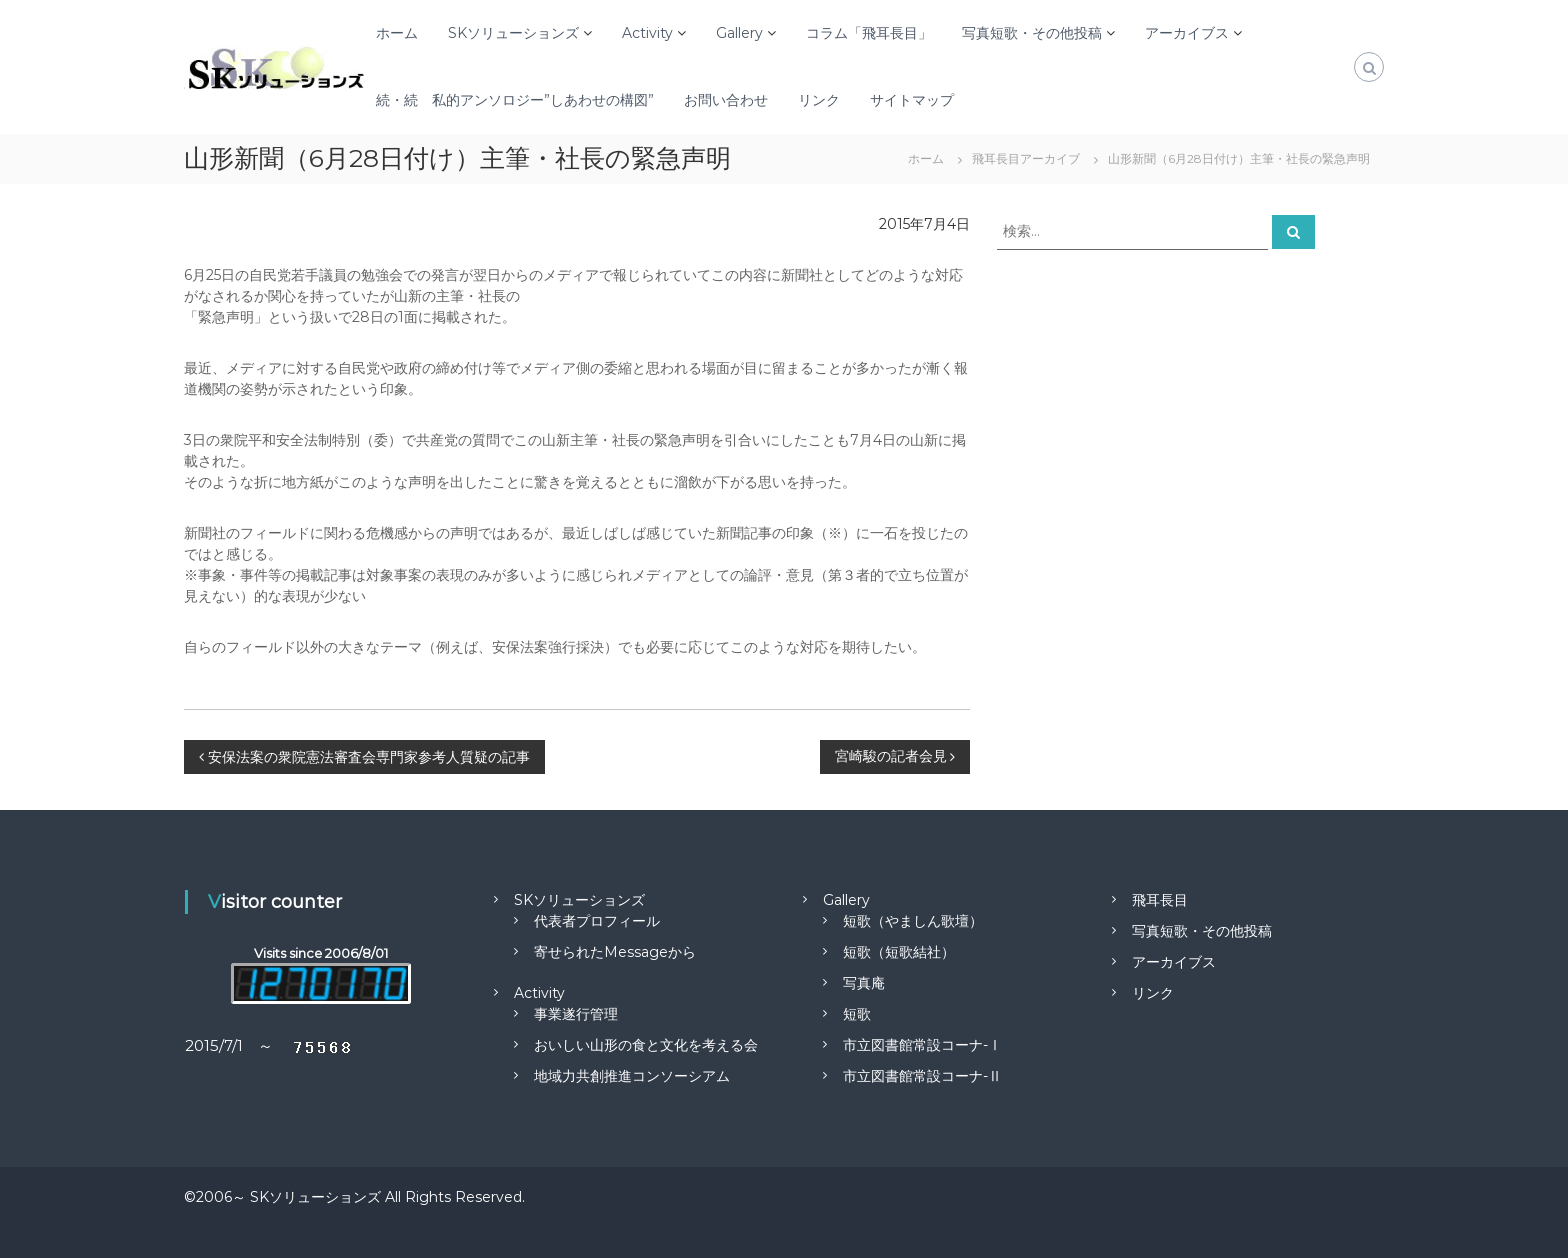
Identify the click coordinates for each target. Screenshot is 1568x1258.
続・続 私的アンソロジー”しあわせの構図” (515, 100)
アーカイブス (1187, 33)
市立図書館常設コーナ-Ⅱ (922, 1076)
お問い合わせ (726, 100)
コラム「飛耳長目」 (869, 33)
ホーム (397, 33)
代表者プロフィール (597, 921)
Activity (647, 33)
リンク (819, 100)
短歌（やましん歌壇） (913, 921)
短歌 (857, 1014)
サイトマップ (912, 100)
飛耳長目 (1160, 900)
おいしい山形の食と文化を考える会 (646, 1045)
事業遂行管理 (576, 1014)
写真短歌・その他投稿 (1032, 33)
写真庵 (864, 983)
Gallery (739, 33)
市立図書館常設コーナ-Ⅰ (922, 1045)
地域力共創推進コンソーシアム (632, 1076)
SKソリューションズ (513, 33)
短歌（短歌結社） (899, 952)
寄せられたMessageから (615, 952)
